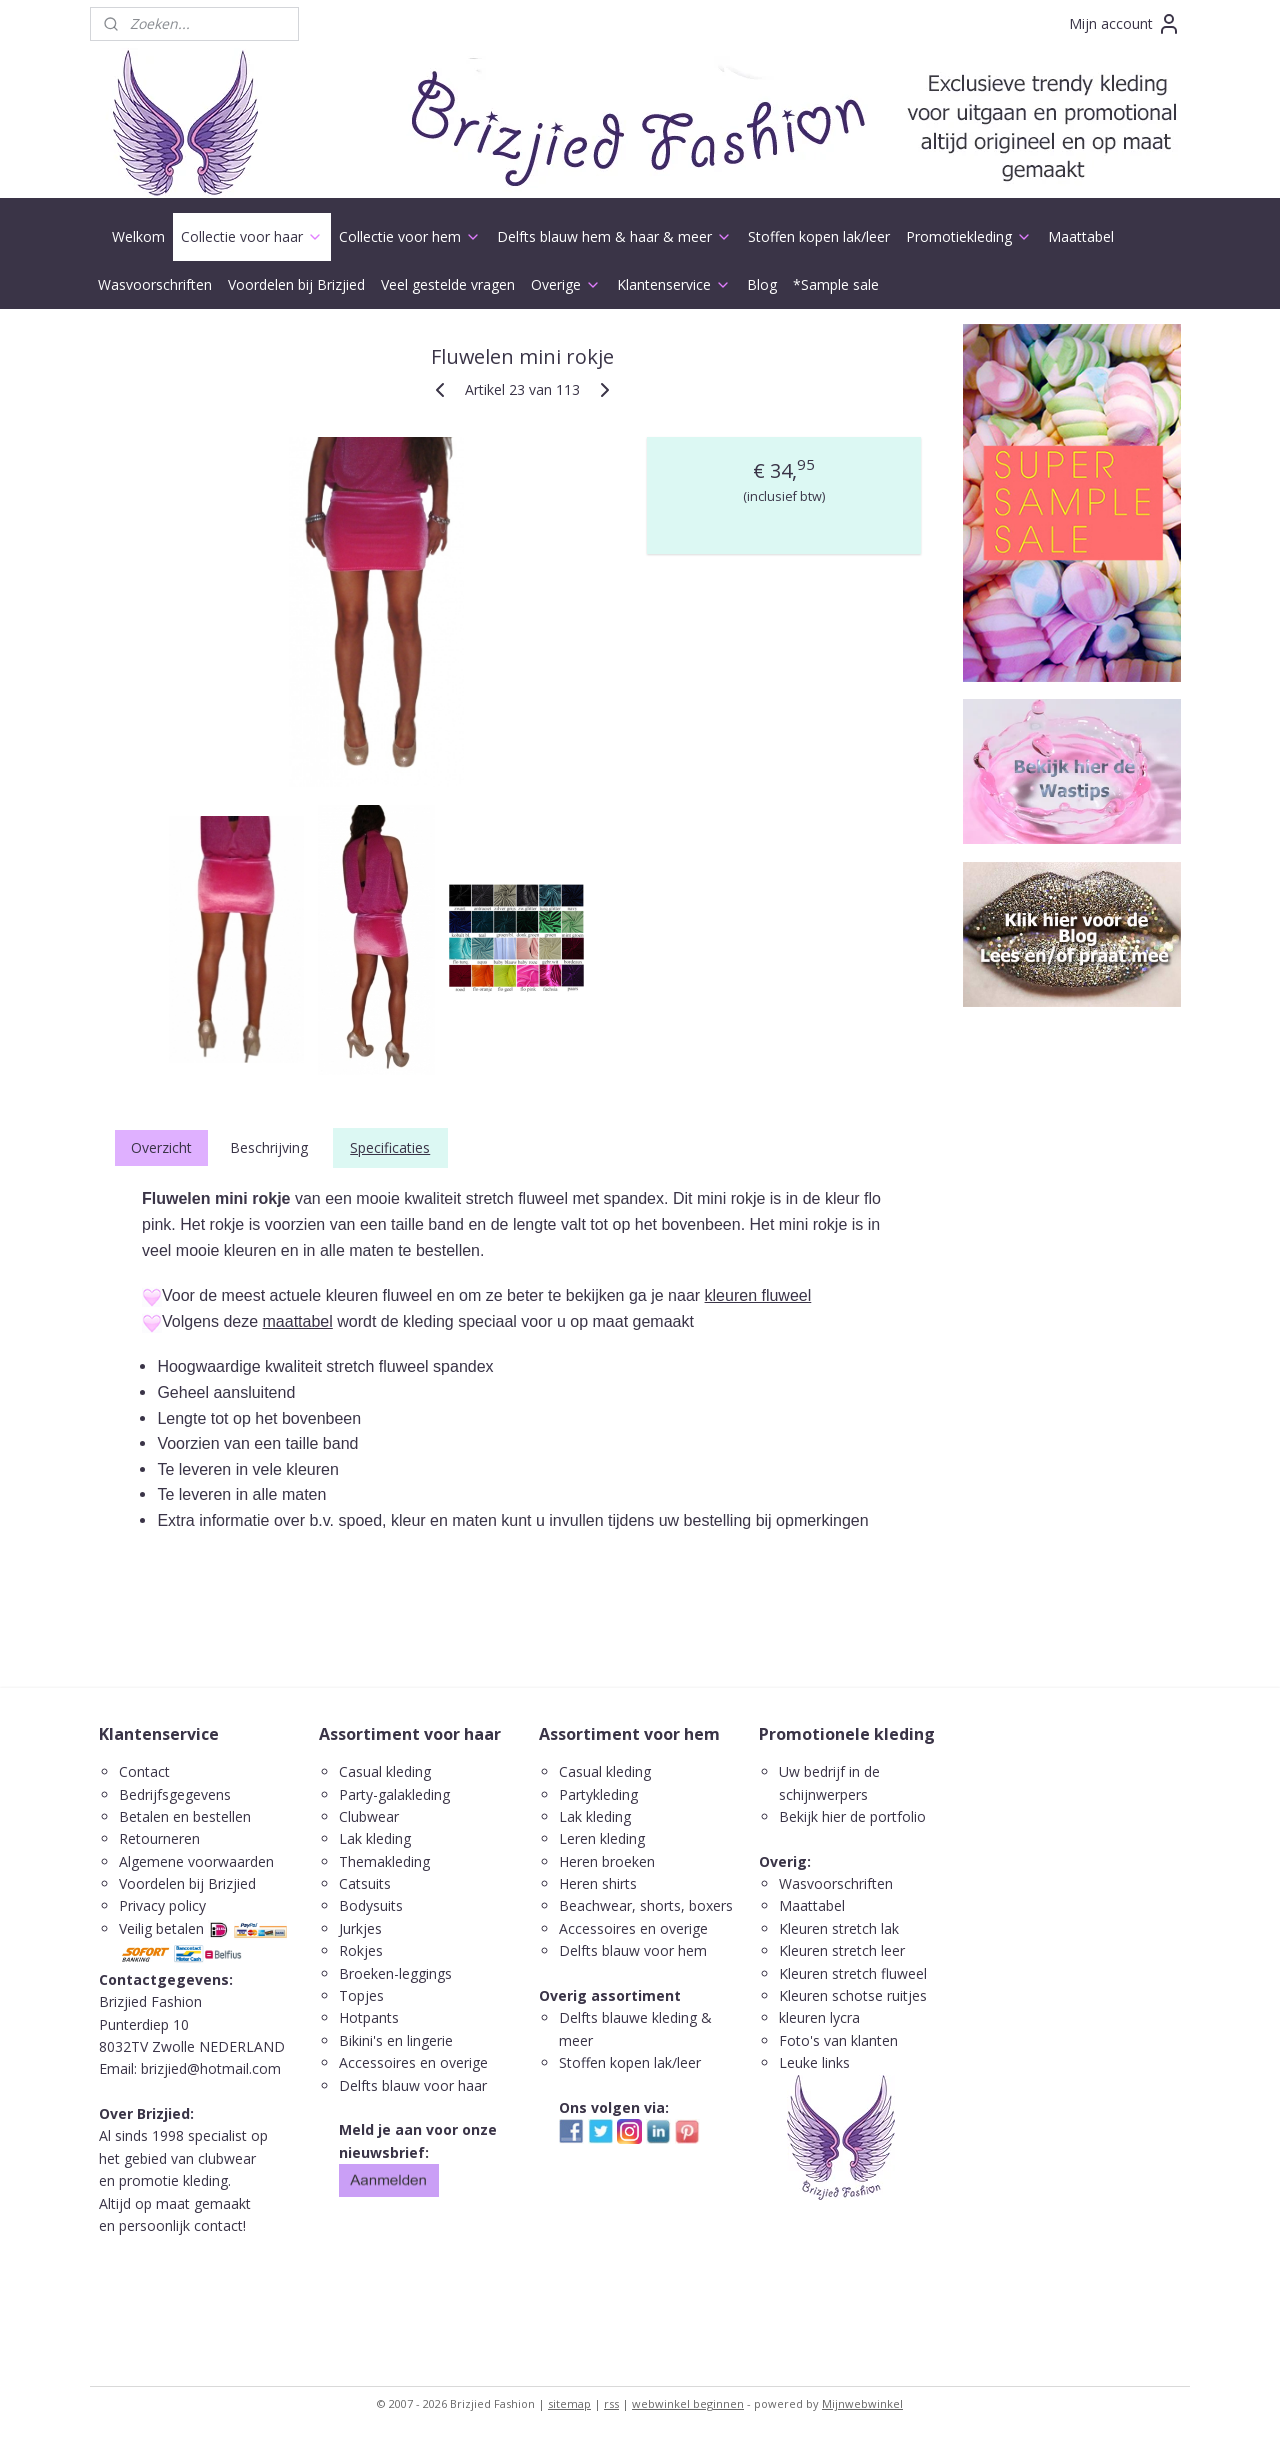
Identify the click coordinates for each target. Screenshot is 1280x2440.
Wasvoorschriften (155, 284)
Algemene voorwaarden (196, 1861)
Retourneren (159, 1838)
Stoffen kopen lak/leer (819, 236)
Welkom (138, 236)
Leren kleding (602, 1838)
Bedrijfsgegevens (175, 1794)
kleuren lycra (819, 2017)
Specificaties (390, 1147)
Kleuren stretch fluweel (853, 1973)
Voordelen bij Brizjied (296, 284)
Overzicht (161, 1147)
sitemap (569, 2403)
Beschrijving (269, 1147)
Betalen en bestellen (185, 1816)
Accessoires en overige (413, 2062)
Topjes (361, 1995)
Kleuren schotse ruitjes (853, 1995)
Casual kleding (387, 1771)
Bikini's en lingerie (396, 2040)
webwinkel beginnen (688, 2403)
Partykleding (598, 1794)
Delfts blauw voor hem (633, 1950)
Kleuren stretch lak (839, 1928)
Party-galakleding (394, 1794)
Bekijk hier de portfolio (852, 1816)
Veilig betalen (161, 1928)
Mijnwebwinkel (862, 2403)
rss (611, 2403)
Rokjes (361, 1950)
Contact (144, 1771)
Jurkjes (360, 1928)
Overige (566, 284)
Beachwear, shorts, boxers (646, 1905)
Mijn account (1125, 24)
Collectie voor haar (252, 236)
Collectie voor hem (410, 236)
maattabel (298, 1321)
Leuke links (814, 2062)
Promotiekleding (969, 236)
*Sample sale (836, 284)
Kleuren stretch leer (842, 1950)
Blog (762, 284)
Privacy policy (162, 1905)
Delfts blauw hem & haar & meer (614, 236)
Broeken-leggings (395, 1973)
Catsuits (365, 1883)
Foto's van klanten (838, 2040)
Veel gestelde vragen (448, 284)
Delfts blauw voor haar (413, 2085)
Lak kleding (375, 1838)
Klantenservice (674, 284)
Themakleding (386, 1861)
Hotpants (369, 2017)
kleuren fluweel (758, 1295)
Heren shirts (598, 1883)
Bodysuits (371, 1905)
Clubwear (369, 1816)
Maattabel (1081, 236)
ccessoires (602, 1928)
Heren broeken (607, 1861)
